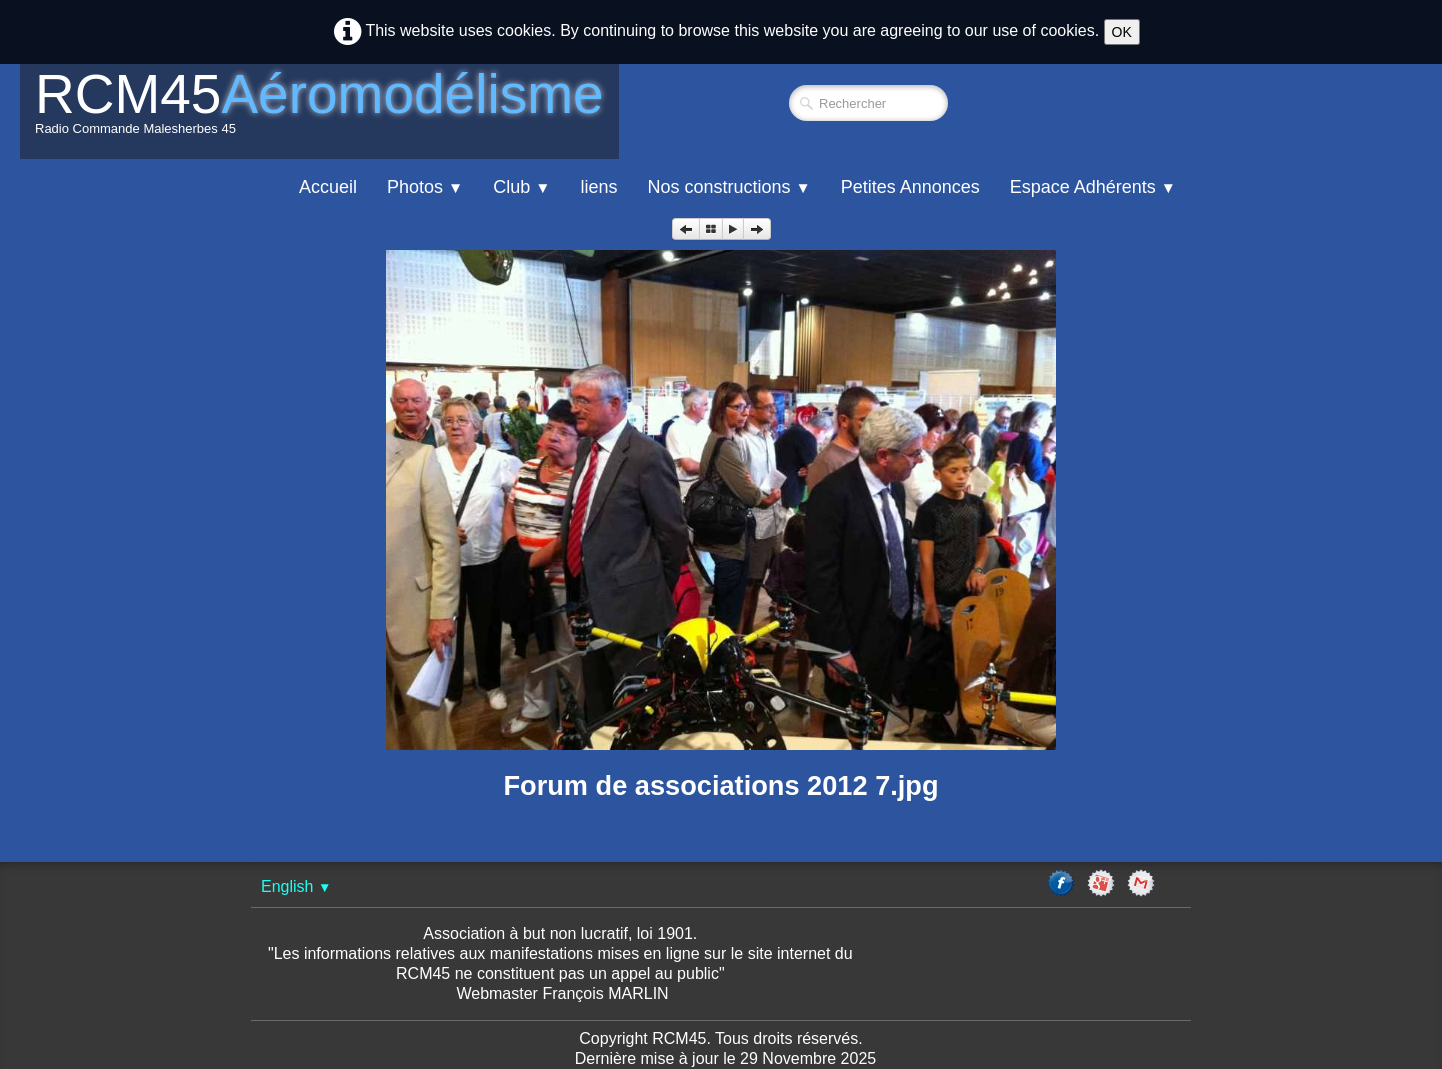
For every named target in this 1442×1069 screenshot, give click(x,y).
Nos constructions (728, 187)
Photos (425, 187)
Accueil (328, 187)
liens (598, 187)
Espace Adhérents (1093, 187)
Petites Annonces (910, 187)
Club (521, 187)
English (296, 886)
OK (1122, 32)
